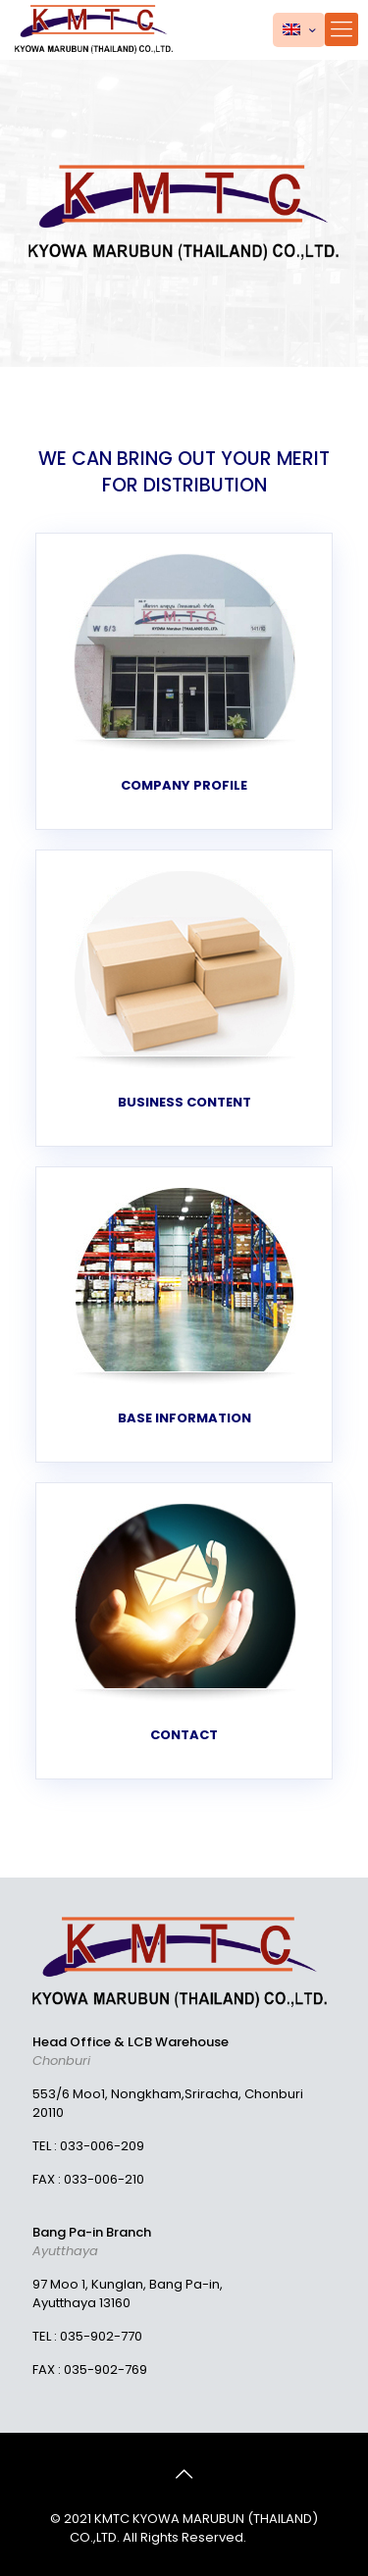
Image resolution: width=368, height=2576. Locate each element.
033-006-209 (102, 2146)
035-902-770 (101, 2336)
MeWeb (274, 2537)
